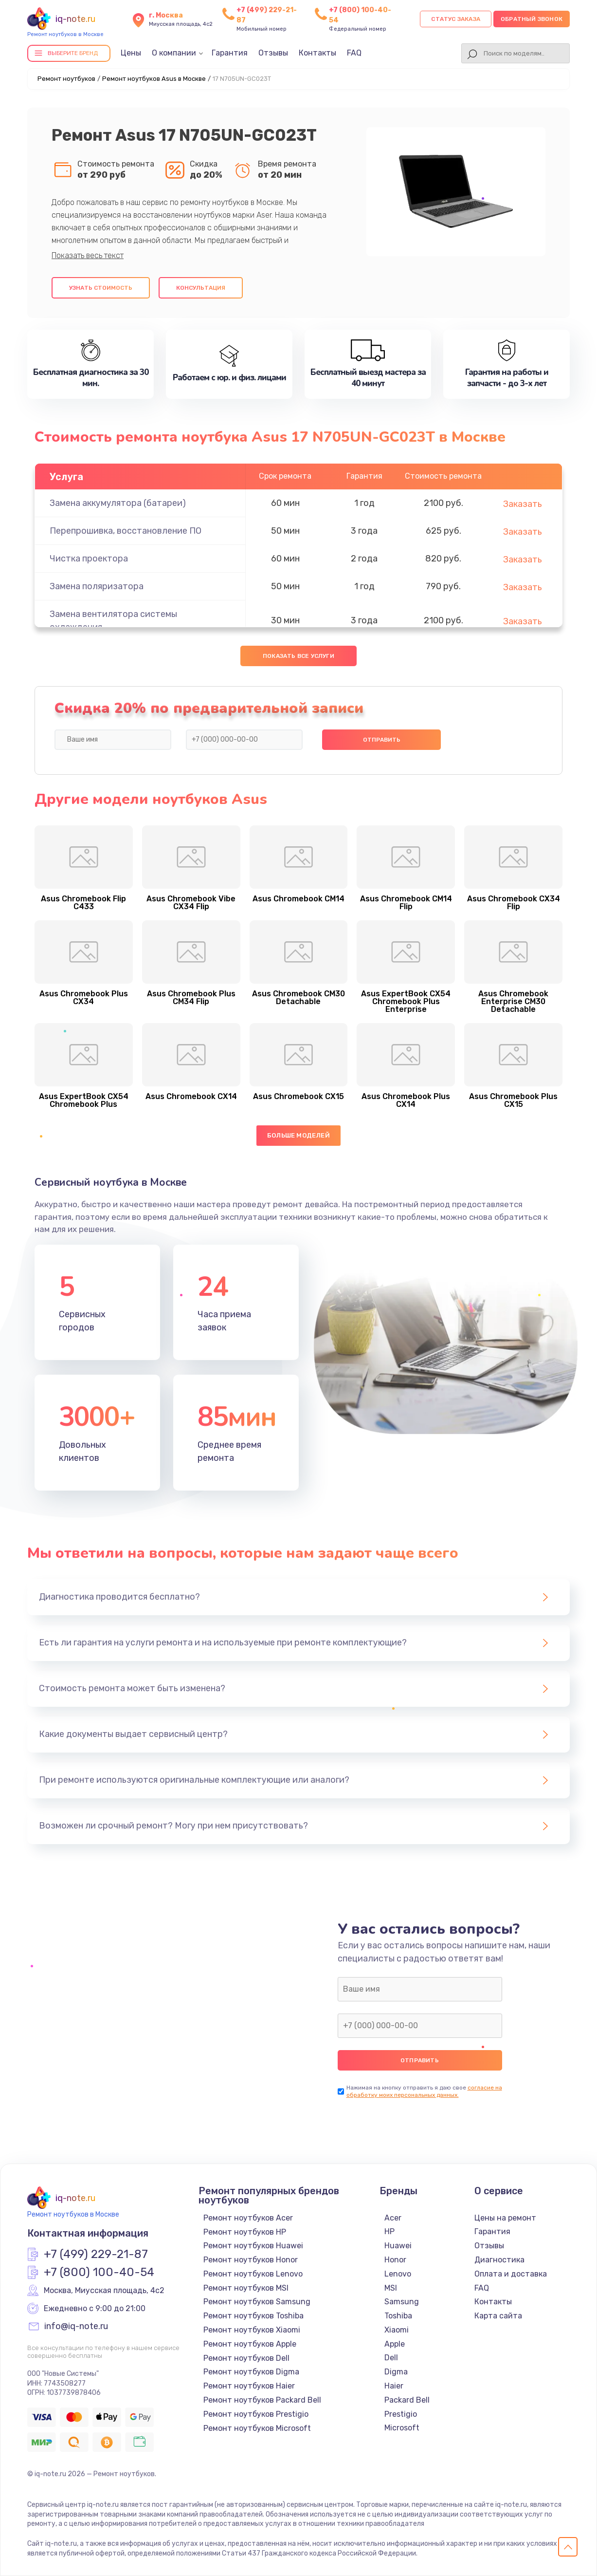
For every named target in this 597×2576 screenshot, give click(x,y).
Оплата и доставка (510, 2273)
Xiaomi (396, 2329)
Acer (392, 2217)
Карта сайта (498, 2315)
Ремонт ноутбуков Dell (246, 2358)
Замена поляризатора (97, 586)
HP (389, 2231)
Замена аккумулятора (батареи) (118, 503)
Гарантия (230, 52)
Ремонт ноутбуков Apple (249, 2344)
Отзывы (273, 52)
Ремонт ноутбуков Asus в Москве (154, 78)
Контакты (317, 52)
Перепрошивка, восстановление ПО (125, 530)
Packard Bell (407, 2400)
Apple (394, 2344)
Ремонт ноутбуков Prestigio (255, 2414)
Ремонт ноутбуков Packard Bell (262, 2400)
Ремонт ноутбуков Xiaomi (251, 2329)
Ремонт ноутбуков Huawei (253, 2245)
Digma (396, 2371)
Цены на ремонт (505, 2217)
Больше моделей (298, 1135)
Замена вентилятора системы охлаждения (113, 621)
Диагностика (499, 2259)
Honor (395, 2259)
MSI (390, 2288)
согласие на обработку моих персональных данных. (424, 2091)
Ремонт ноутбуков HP (244, 2232)
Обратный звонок (531, 19)
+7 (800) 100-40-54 (99, 2272)
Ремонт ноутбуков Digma (251, 2371)
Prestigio (400, 2414)
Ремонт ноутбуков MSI (246, 2288)
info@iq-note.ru (76, 2327)
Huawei (398, 2245)
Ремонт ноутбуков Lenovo (253, 2273)
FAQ (354, 52)
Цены (131, 52)
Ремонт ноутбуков (66, 78)
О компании (174, 52)
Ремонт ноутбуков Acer (248, 2217)
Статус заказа (455, 19)
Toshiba (398, 2315)
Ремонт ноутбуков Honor (250, 2259)
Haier (393, 2385)
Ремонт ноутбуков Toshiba (253, 2315)
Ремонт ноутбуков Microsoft (257, 2428)
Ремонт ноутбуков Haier (249, 2385)
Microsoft (401, 2427)
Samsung (401, 2301)
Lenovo (397, 2273)
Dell (391, 2357)
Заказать (522, 504)
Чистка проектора (89, 558)
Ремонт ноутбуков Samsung (256, 2301)
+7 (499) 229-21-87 (96, 2254)
